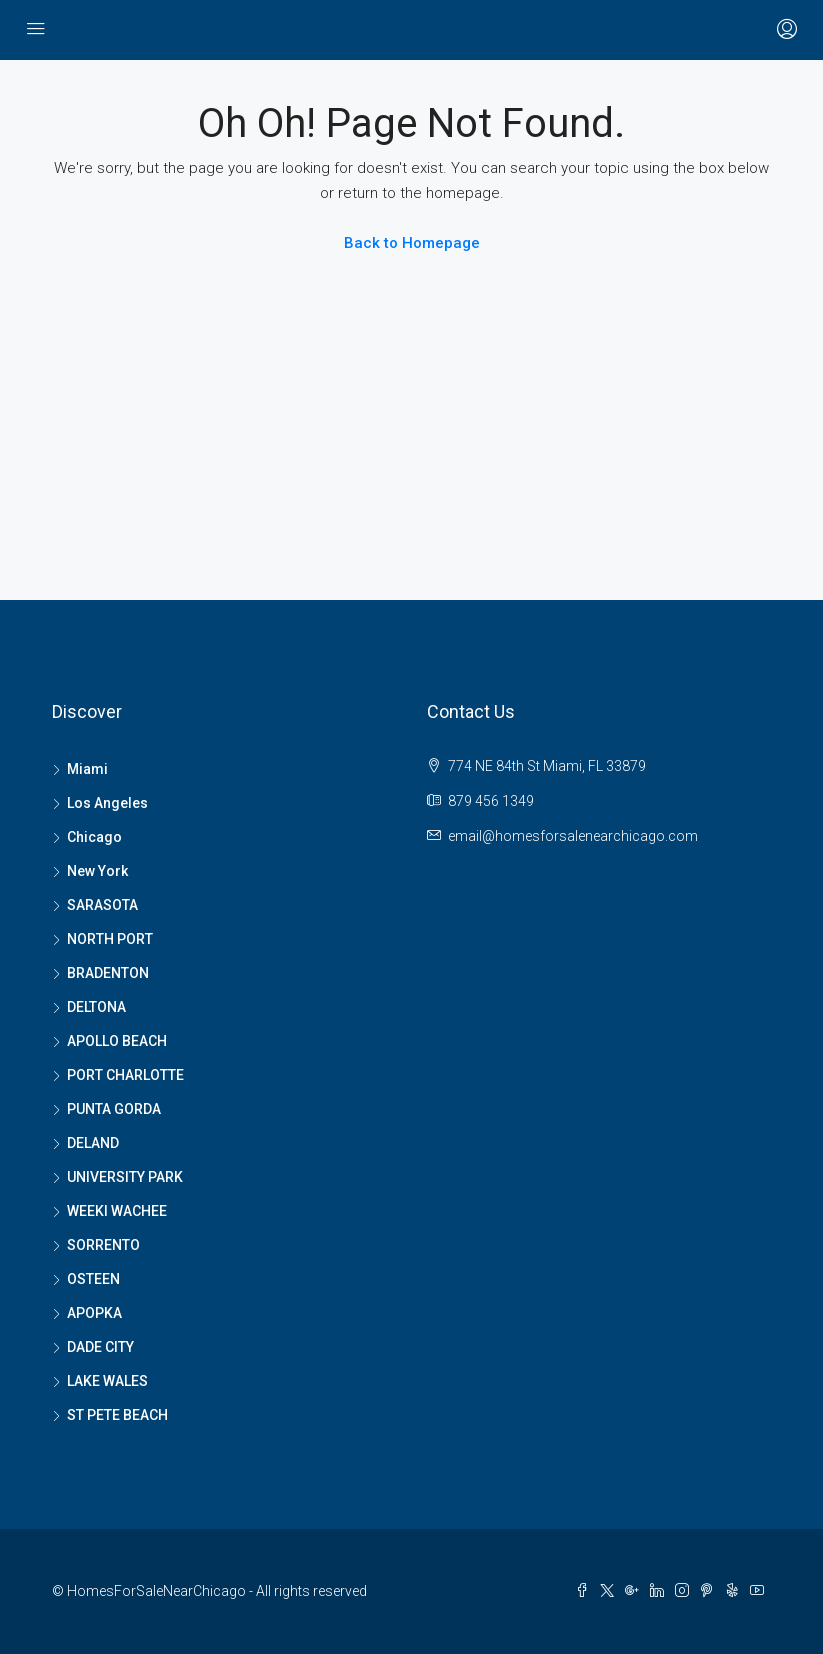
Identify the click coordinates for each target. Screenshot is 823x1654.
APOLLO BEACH (117, 1041)
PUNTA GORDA (114, 1109)
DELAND (93, 1143)
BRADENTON (108, 973)
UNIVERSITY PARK (125, 1177)
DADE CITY (100, 1347)
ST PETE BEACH (117, 1415)
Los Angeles (107, 803)
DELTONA (96, 1007)
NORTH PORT (110, 939)
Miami (87, 769)
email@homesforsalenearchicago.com (573, 836)
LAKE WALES (107, 1381)
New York (97, 871)
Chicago (94, 837)
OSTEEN (93, 1279)
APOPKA (94, 1313)
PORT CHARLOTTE (125, 1075)
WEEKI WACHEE (117, 1211)
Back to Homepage (412, 243)
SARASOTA (102, 905)
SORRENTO (103, 1245)
